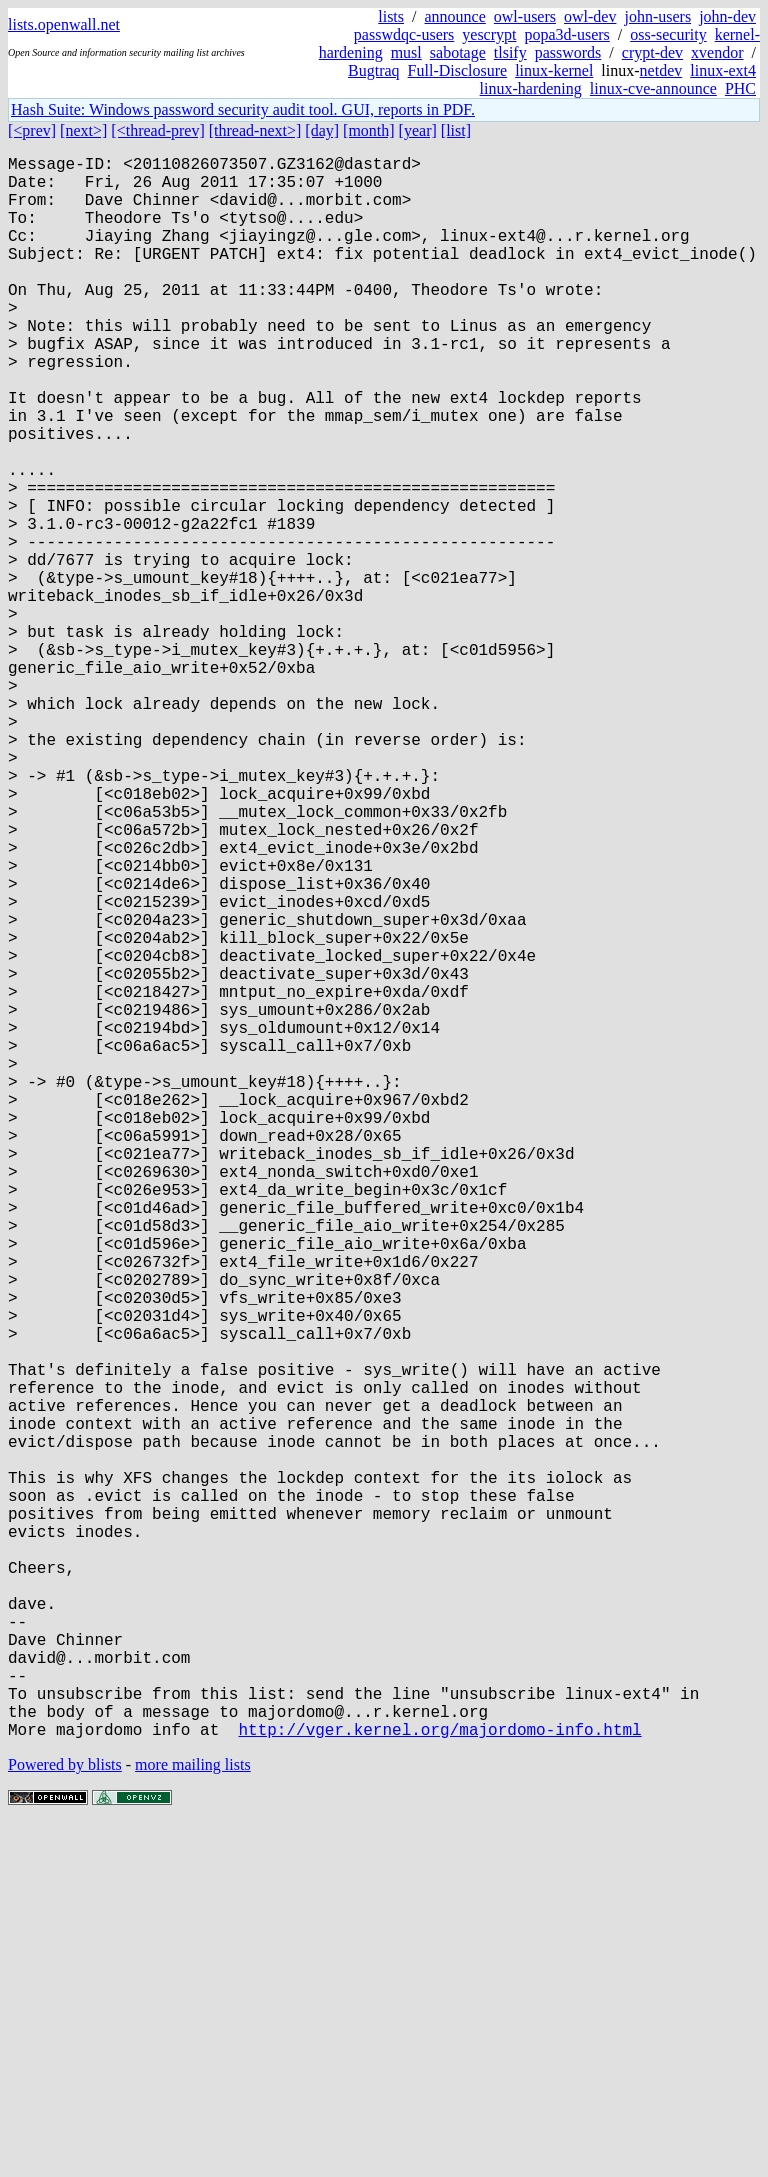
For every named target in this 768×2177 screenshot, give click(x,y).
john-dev (727, 16)
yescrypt (489, 34)
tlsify (510, 52)
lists (391, 16)
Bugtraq (374, 70)
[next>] (83, 130)
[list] (456, 130)
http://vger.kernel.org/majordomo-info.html (439, 2081)
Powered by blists (65, 2116)
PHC (740, 88)
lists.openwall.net (64, 24)
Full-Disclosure (458, 70)
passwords (568, 52)
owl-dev (590, 16)
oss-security (668, 34)
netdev (661, 70)
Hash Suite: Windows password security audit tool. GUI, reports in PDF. (243, 109)
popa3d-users (566, 34)
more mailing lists (193, 2116)
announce (455, 16)
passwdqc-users (404, 34)
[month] (369, 130)
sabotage (458, 52)
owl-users (525, 16)
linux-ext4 (723, 70)
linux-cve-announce (653, 88)
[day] (322, 130)
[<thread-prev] (157, 130)
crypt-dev (652, 52)
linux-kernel (554, 70)
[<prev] (32, 130)
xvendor (717, 52)
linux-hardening (531, 88)
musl (406, 52)
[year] (418, 130)
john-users (657, 16)
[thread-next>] (255, 130)
